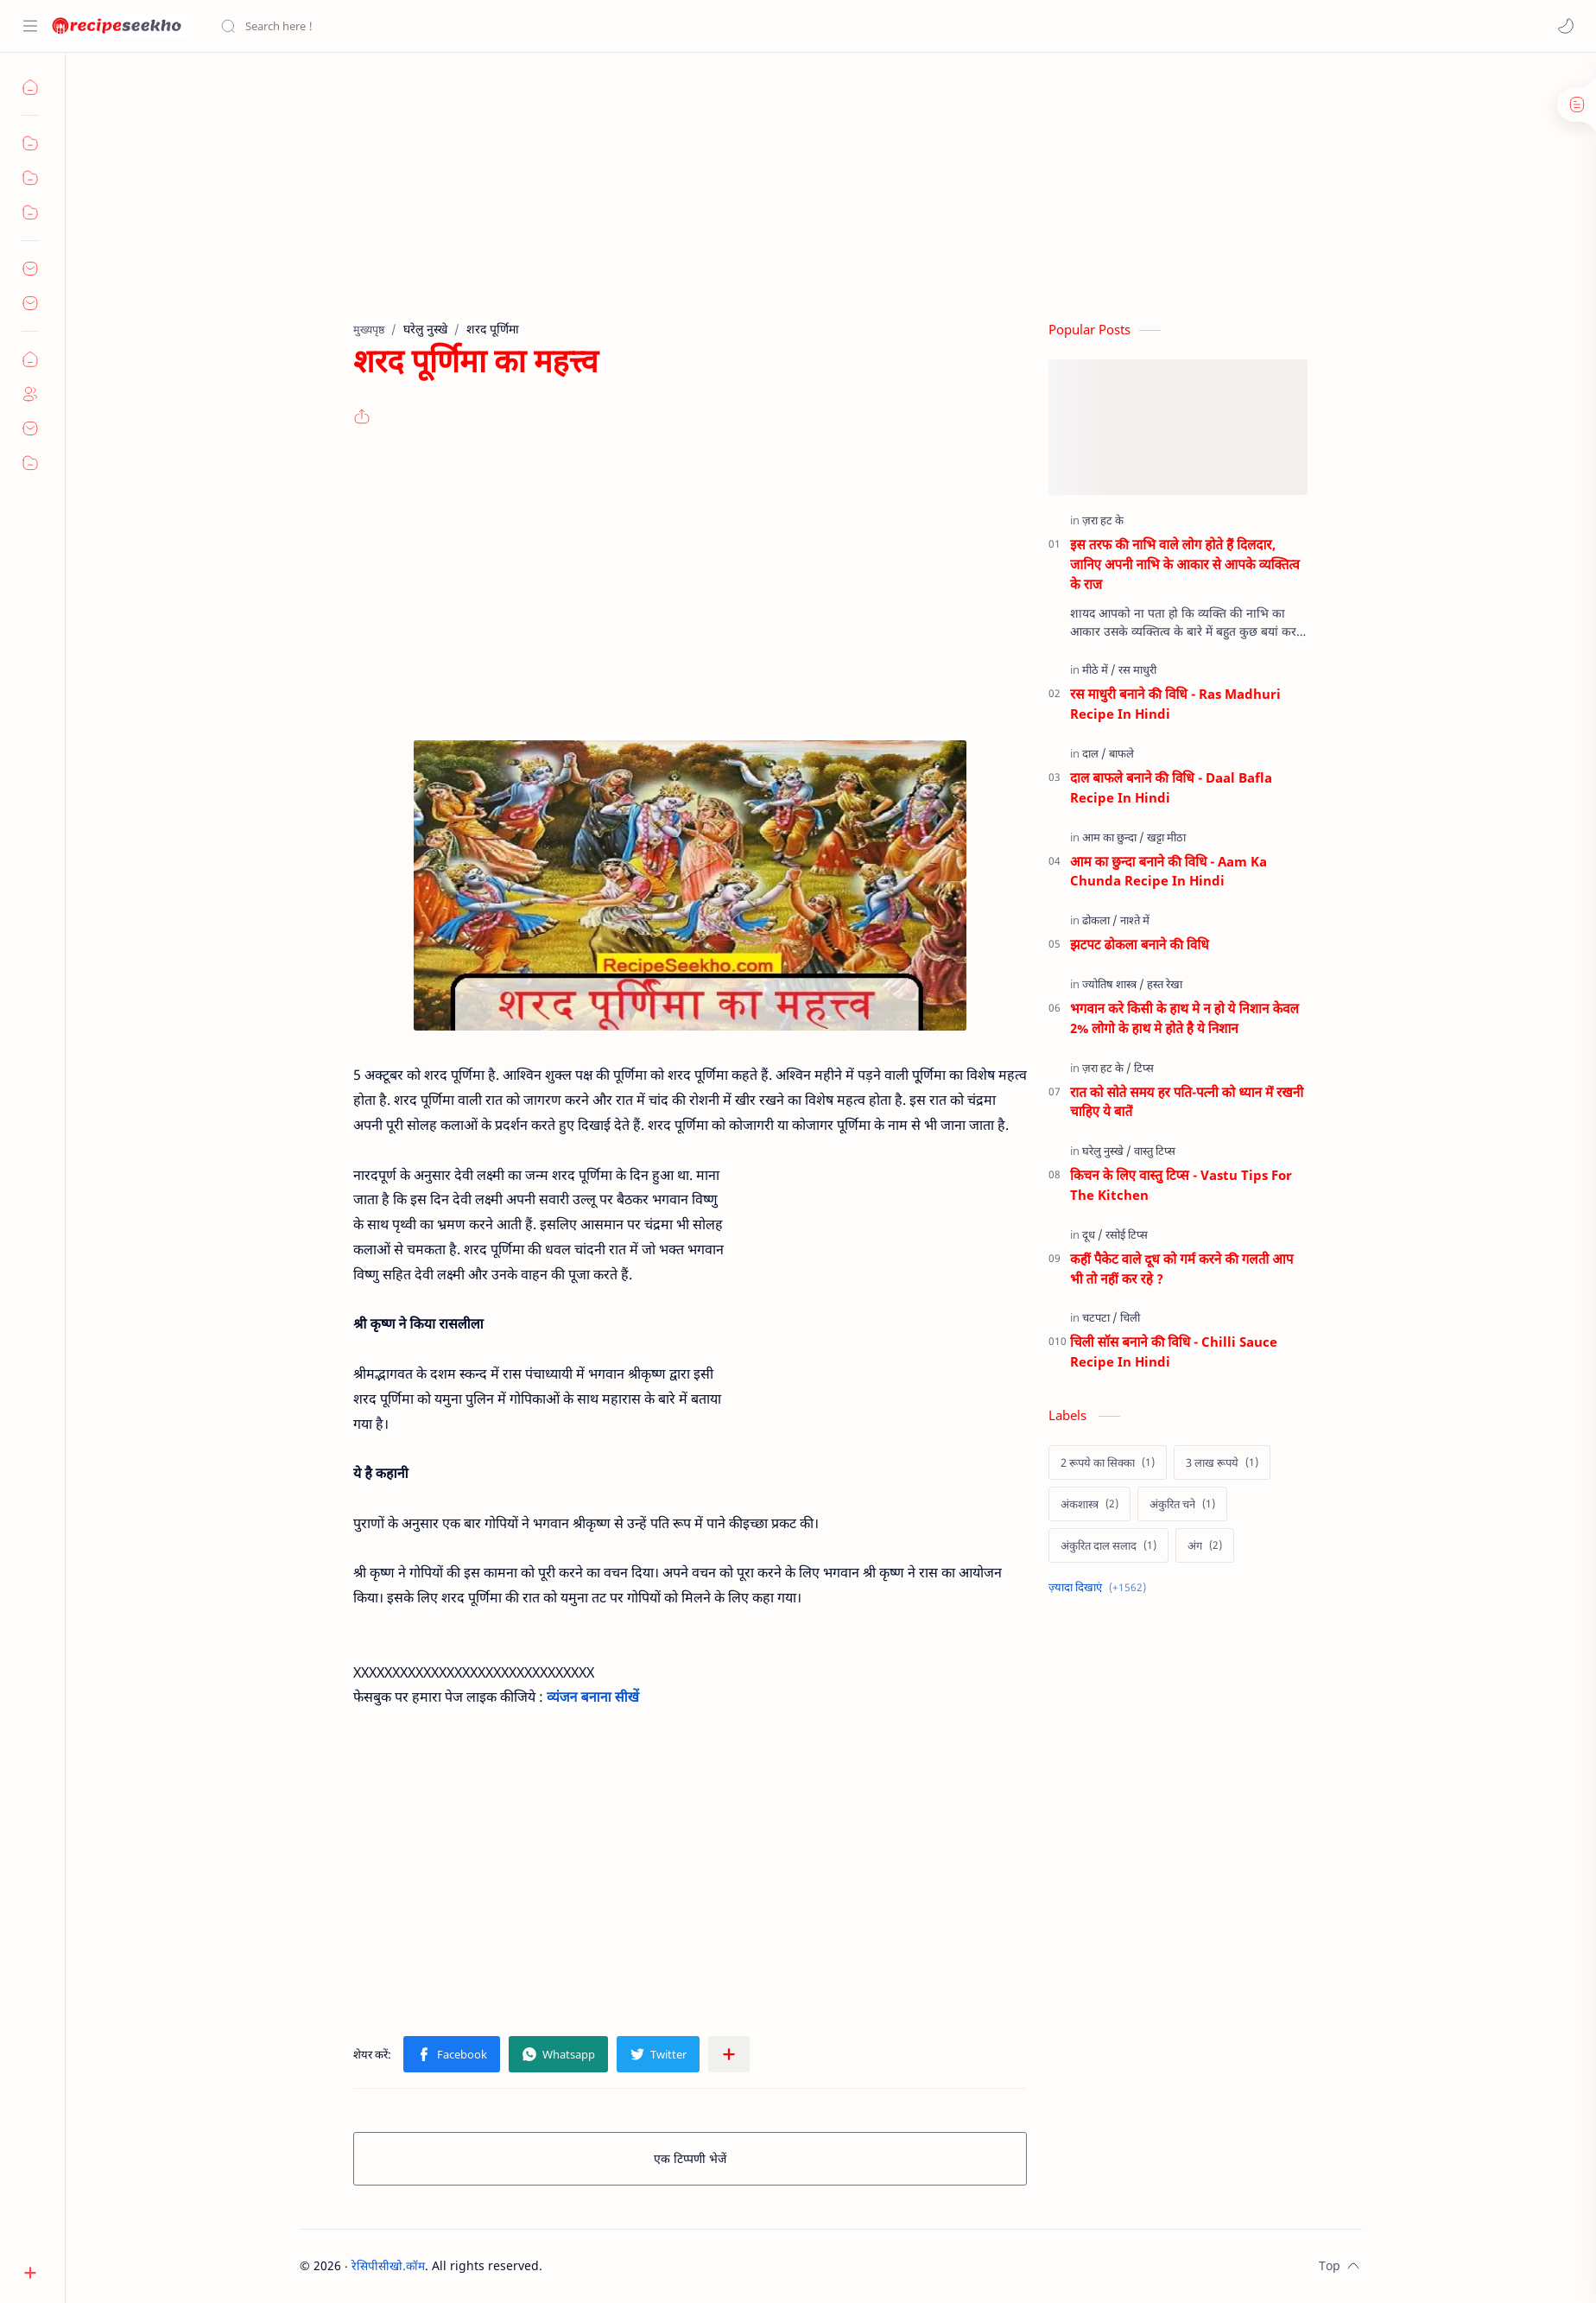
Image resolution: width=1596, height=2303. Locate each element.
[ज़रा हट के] (1103, 520)
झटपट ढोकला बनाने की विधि (1139, 944)
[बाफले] (1121, 753)
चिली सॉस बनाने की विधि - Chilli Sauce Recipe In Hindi (1173, 1351)
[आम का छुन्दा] (1113, 837)
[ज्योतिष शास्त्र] (1113, 984)
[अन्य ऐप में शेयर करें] (729, 2054)
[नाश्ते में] (1135, 920)
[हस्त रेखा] (1164, 984)
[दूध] (1092, 1234)
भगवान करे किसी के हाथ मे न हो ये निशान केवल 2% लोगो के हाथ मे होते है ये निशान (1184, 1018)
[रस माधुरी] (1137, 669)
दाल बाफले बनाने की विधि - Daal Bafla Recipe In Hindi (1171, 787)
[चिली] (1130, 1317)
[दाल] (1094, 753)
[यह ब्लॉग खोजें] (358, 26)
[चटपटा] (1100, 1317)
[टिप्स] (1144, 1067)
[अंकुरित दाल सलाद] (1108, 1545)
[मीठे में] (1099, 669)
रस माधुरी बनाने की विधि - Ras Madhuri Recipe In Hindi (1175, 703)
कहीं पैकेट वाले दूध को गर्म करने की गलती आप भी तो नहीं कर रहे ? (1181, 1268)
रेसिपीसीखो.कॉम (388, 2265)
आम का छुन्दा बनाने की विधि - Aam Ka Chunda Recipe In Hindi (1168, 871)
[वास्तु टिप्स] (1154, 1150)
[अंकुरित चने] (1182, 1504)
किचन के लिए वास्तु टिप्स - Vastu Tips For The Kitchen (1181, 1184)
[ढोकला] (1100, 920)
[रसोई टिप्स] (1126, 1234)
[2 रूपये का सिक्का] (1107, 1462)
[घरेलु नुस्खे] (1106, 1150)
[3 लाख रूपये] (1222, 1462)
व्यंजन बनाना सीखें (593, 1696)
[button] (1566, 26)
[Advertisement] (818, 199)
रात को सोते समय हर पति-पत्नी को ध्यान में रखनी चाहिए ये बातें (1186, 1101)
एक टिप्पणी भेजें (690, 2158)
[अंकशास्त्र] (1089, 1504)
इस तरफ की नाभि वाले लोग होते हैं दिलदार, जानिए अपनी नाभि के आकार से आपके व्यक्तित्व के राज (1185, 564)
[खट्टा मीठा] (1166, 837)
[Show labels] (1100, 1587)
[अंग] (1204, 1545)
